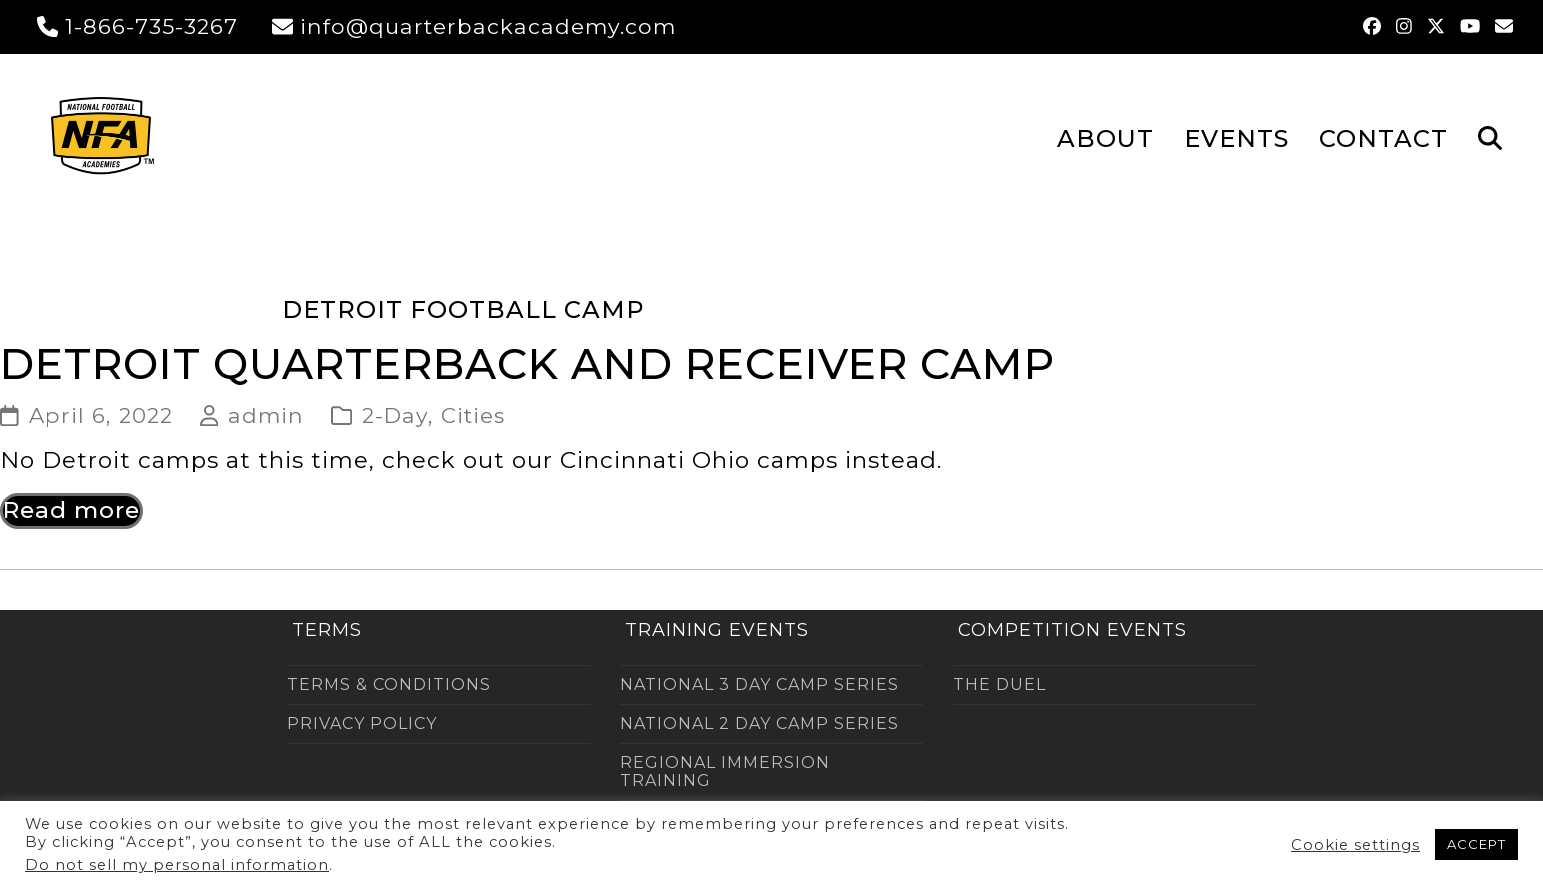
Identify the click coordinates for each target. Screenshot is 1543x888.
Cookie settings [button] (1355, 845)
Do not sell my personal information (177, 865)
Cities (473, 415)
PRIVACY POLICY (362, 723)
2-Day (395, 415)
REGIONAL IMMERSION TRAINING (725, 771)
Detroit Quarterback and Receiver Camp (527, 364)
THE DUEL (999, 684)
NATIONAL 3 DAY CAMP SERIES (759, 684)
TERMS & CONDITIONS (389, 684)
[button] (1490, 137)
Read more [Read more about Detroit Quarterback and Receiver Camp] (71, 510)
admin (266, 415)
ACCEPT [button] (1476, 844)
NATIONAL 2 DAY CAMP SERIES (759, 723)
